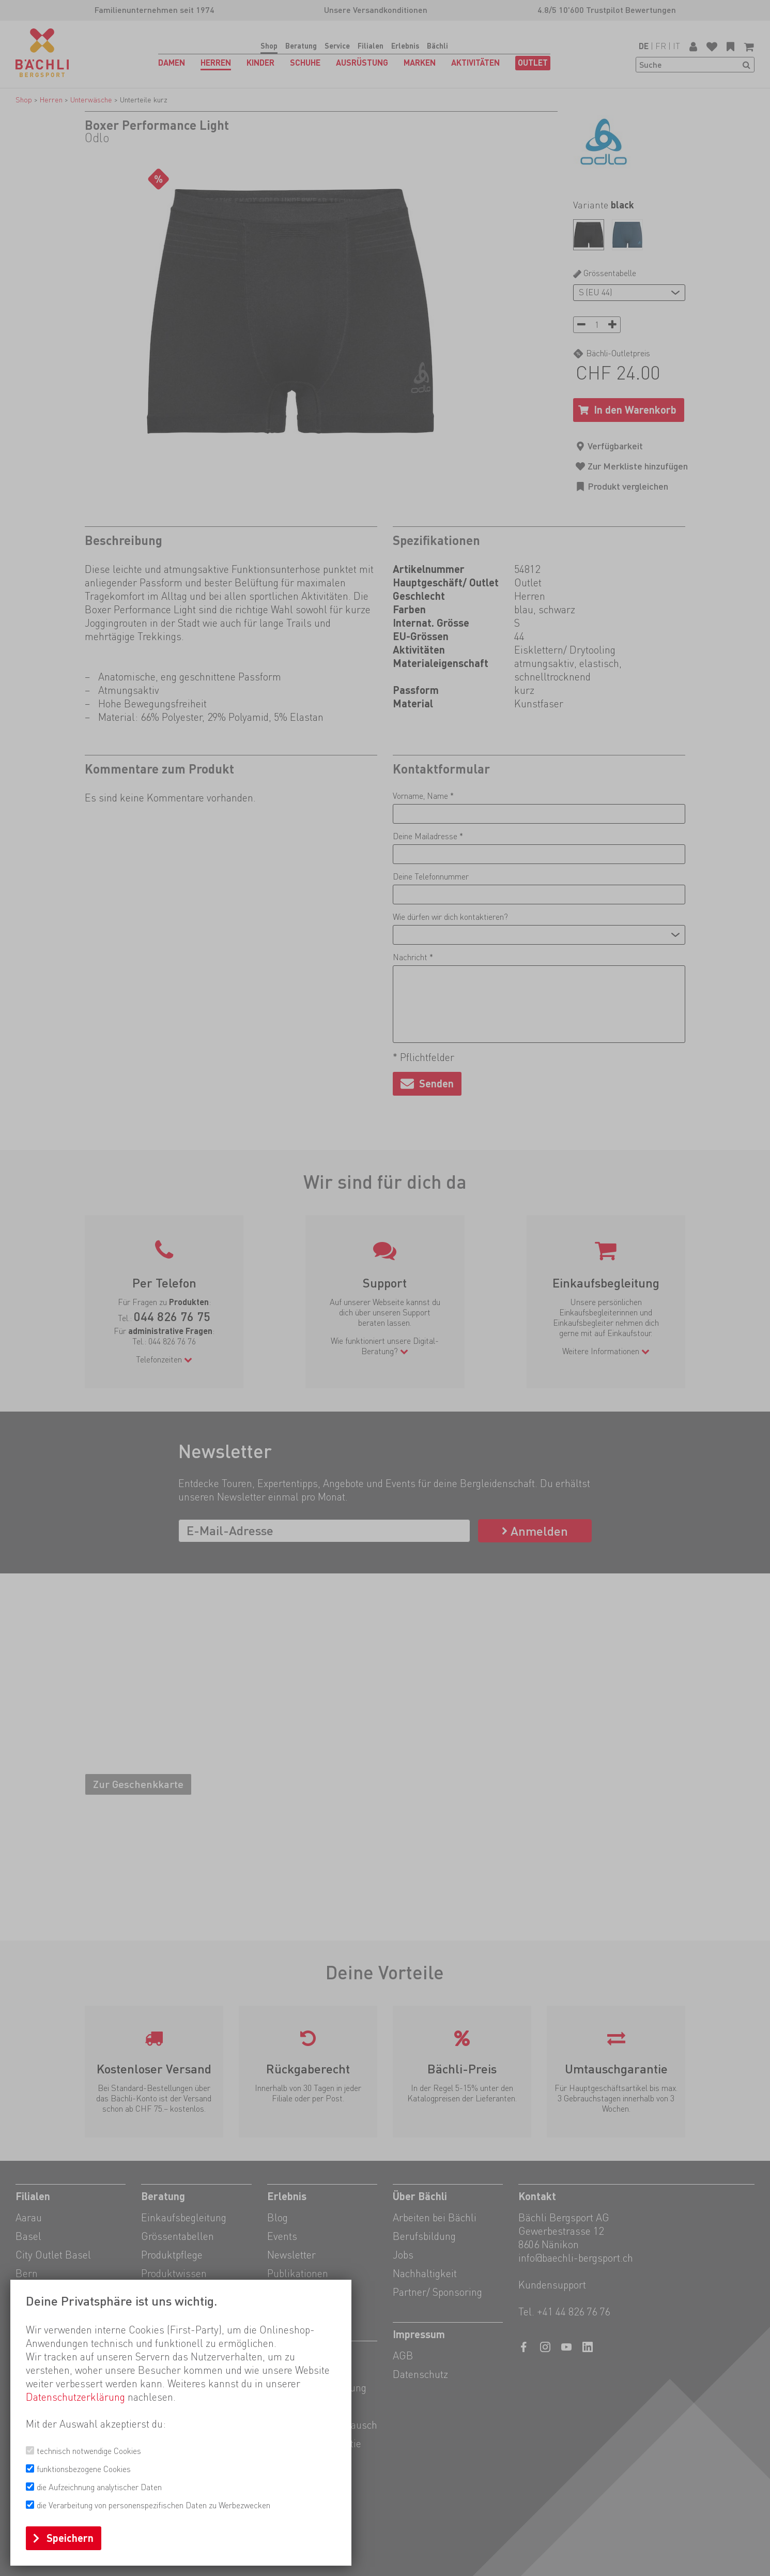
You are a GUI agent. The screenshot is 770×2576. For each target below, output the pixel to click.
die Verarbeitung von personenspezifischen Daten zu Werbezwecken (153, 2505)
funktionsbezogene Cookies (84, 2469)
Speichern (70, 2538)
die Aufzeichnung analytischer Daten (99, 2487)
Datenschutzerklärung (75, 2397)
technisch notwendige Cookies (89, 2451)
